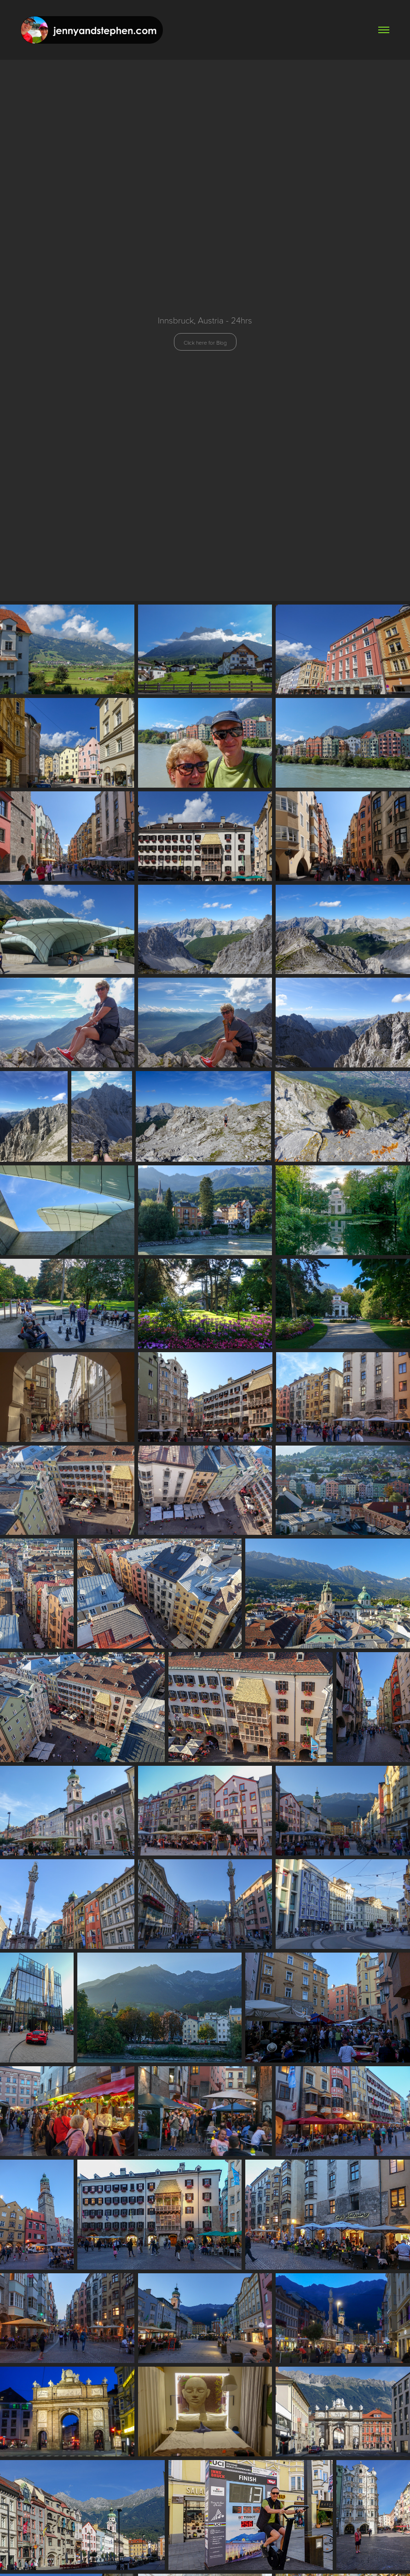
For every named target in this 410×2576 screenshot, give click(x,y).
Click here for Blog (205, 342)
